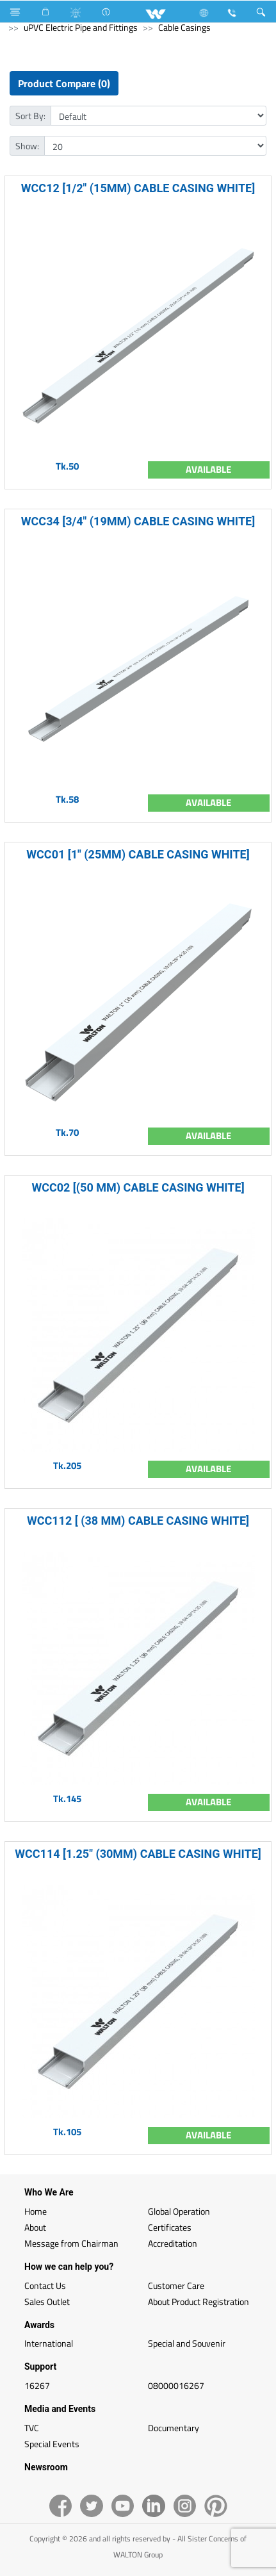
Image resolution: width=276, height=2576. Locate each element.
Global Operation (179, 2211)
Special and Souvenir (186, 2343)
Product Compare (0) (64, 83)
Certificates (169, 2227)
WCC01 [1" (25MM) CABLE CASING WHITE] (137, 854)
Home (35, 2211)
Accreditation (172, 2243)
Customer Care (176, 2285)
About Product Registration (198, 2301)
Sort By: (30, 115)
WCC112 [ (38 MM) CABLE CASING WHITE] (138, 1520)
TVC (31, 2427)
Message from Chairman (71, 2243)
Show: (27, 145)
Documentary (173, 2427)
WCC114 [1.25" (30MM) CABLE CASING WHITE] (138, 1853)
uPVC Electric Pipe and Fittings (81, 27)
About (35, 2227)
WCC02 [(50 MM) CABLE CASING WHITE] (137, 1187)
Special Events (51, 2443)
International (48, 2343)
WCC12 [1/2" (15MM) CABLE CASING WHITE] (138, 188)
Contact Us (45, 2285)
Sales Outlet (47, 2301)
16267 (37, 2385)
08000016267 (176, 2385)
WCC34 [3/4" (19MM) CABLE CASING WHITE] (138, 521)
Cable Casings (184, 27)
